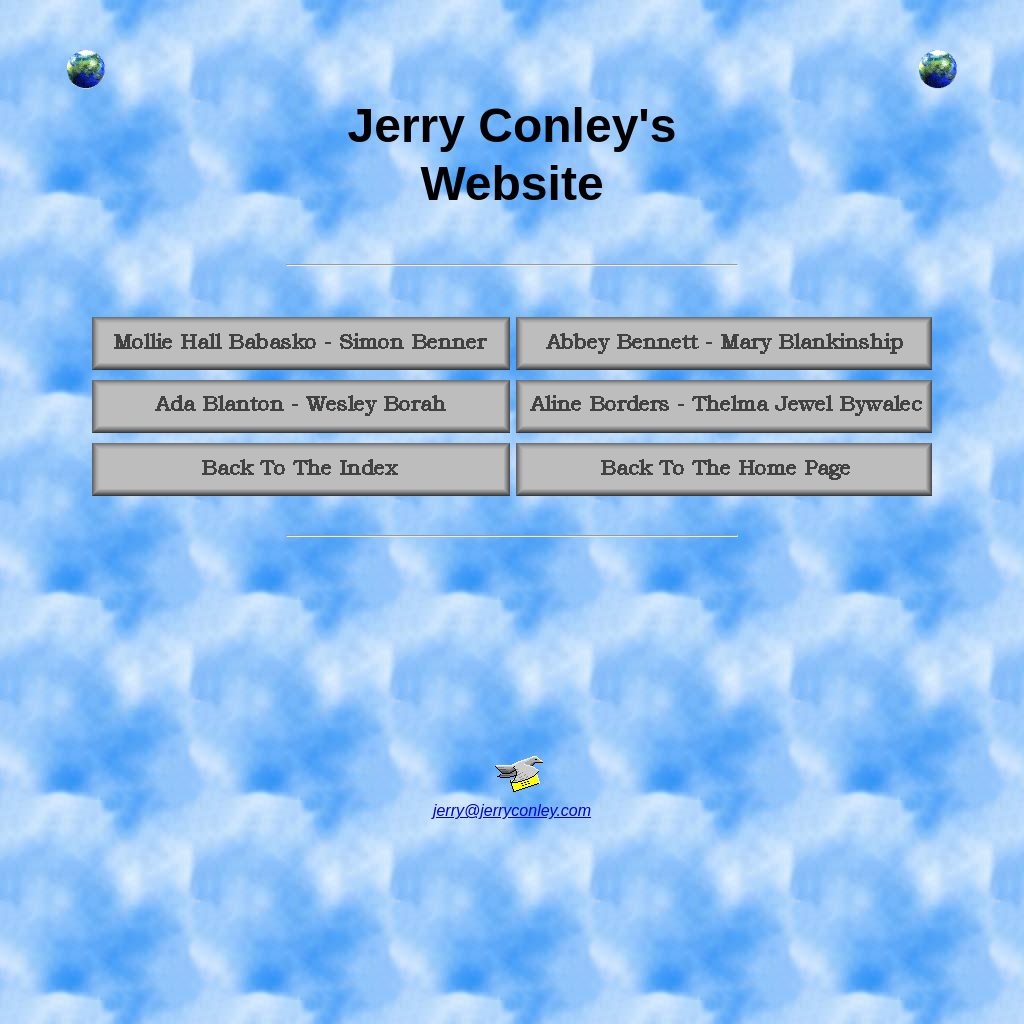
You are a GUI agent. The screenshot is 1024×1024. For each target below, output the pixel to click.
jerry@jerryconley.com (512, 810)
